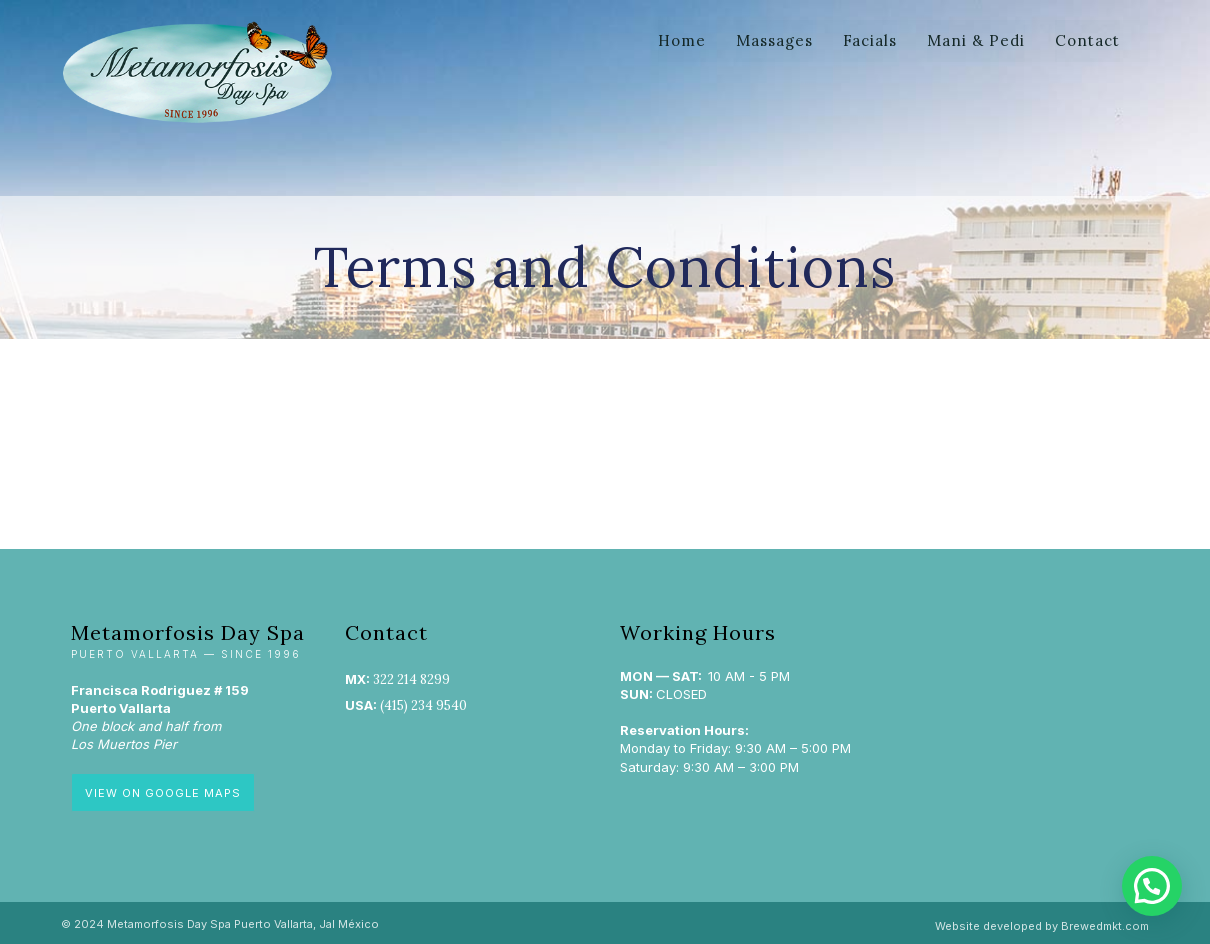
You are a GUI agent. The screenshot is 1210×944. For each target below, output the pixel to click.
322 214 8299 (411, 679)
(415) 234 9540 (423, 705)
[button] (1152, 886)
